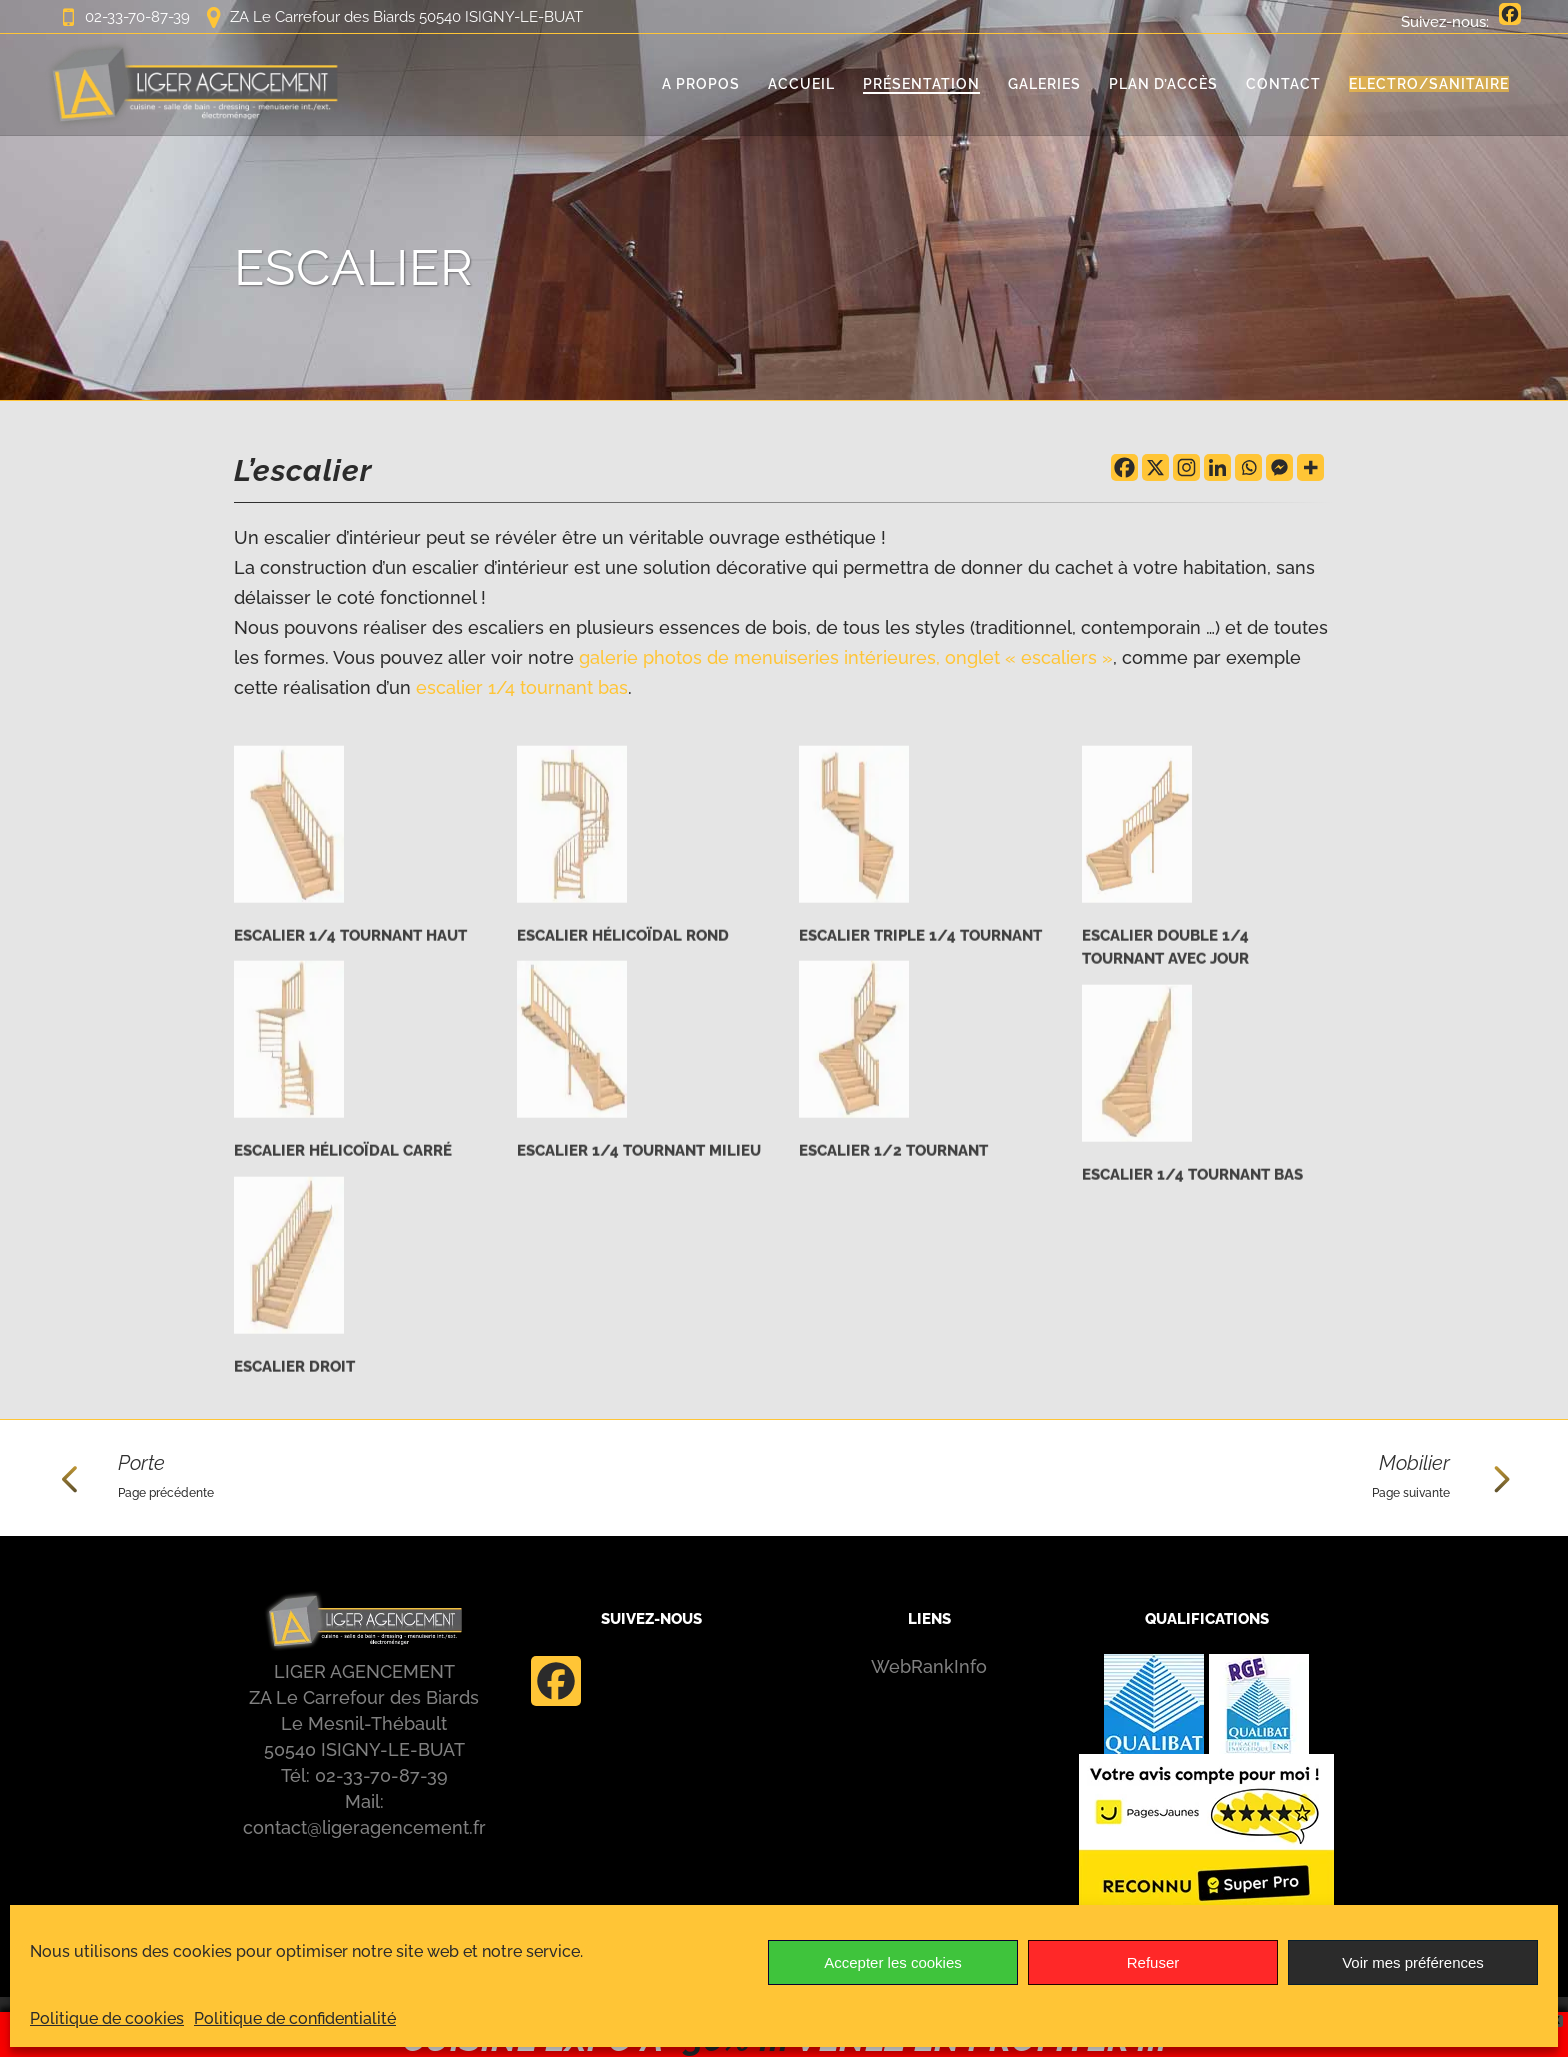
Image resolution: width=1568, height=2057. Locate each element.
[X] (1155, 467)
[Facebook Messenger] (1279, 467)
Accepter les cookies (893, 1962)
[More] (1310, 467)
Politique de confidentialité (295, 2018)
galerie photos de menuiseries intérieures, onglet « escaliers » (846, 657)
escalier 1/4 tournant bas (522, 687)
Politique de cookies (107, 2018)
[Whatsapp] (1248, 467)
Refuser (1153, 1962)
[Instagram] (1186, 467)
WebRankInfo (929, 1666)
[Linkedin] (1217, 467)
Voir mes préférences (1413, 1962)
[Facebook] (1124, 467)
